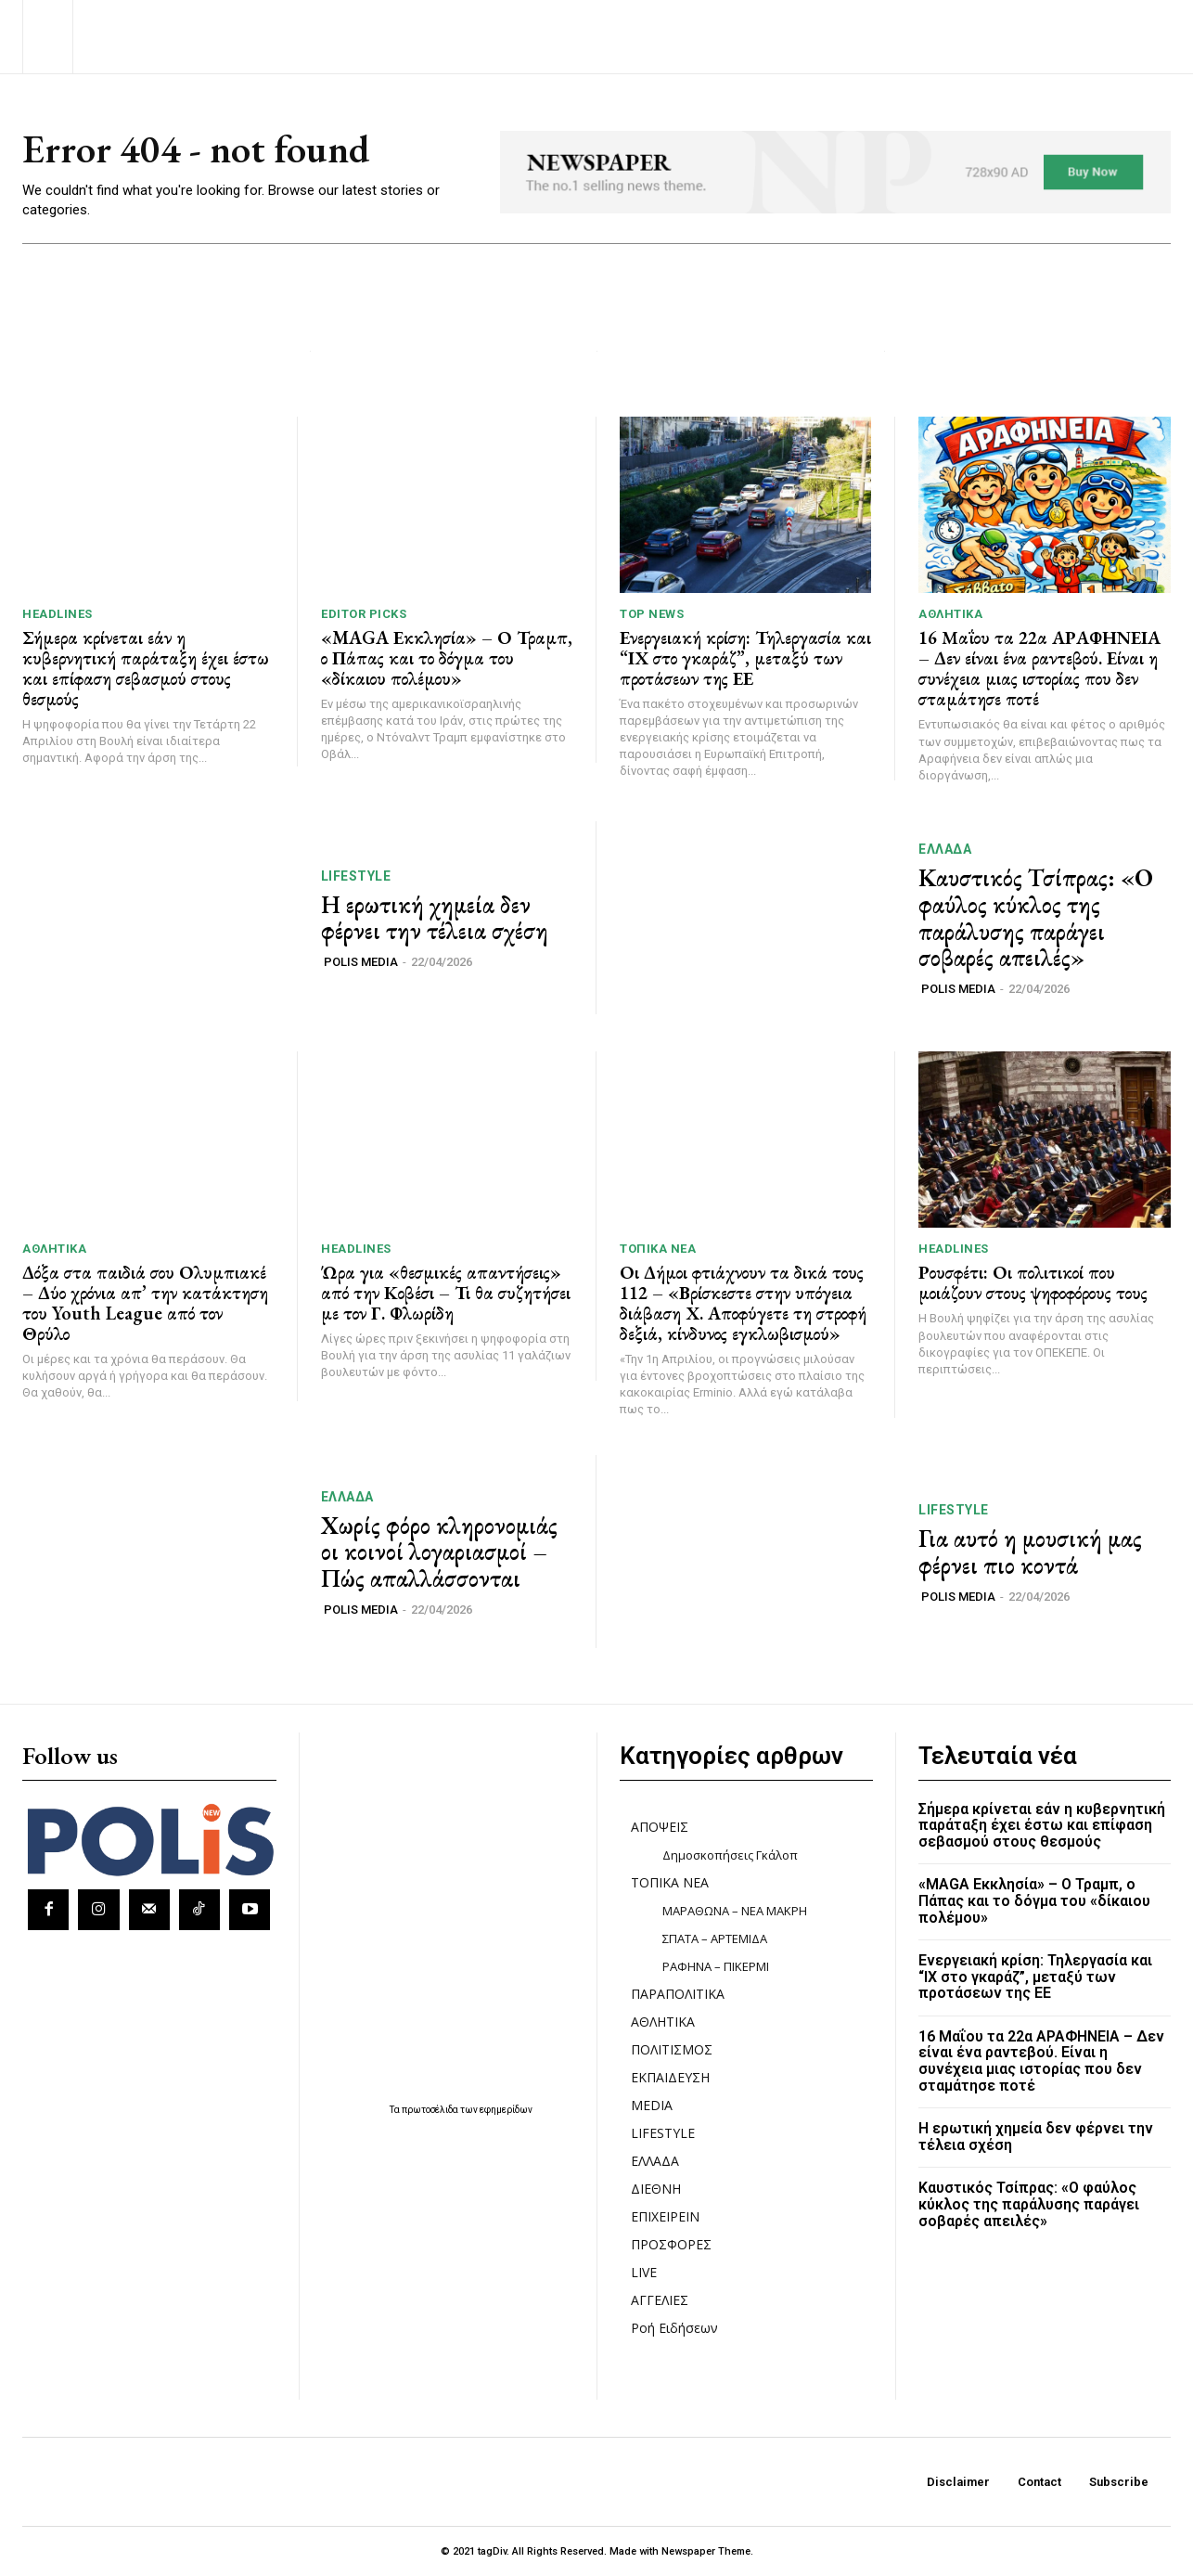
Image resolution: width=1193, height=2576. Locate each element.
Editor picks (363, 614)
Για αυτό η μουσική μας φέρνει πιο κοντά (1030, 1552)
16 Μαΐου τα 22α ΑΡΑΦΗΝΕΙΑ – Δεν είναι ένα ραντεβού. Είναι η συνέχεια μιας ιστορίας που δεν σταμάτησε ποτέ (1039, 668)
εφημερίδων (506, 2110)
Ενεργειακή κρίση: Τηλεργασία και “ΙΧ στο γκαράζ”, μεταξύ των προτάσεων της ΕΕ (745, 657)
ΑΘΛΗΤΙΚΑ (950, 614)
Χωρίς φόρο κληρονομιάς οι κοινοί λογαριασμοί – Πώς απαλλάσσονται (439, 1552)
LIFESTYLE (356, 875)
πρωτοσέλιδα (431, 2110)
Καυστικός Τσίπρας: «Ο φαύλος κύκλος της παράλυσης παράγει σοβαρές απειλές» (1035, 917)
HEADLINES (57, 614)
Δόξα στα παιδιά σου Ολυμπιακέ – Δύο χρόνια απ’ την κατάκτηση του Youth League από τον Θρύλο (145, 1303)
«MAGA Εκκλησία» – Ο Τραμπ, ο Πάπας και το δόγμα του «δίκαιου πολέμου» (446, 657)
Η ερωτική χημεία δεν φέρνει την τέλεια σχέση (434, 918)
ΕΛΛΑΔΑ (944, 849)
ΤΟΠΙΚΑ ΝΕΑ (658, 1249)
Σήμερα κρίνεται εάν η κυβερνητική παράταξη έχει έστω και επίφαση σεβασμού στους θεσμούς (145, 668)
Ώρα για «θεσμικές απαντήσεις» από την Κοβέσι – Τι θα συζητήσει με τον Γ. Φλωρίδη (446, 1292)
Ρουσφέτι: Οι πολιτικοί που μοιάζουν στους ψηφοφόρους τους (1033, 1282)
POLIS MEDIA (361, 962)
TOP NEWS (652, 614)
